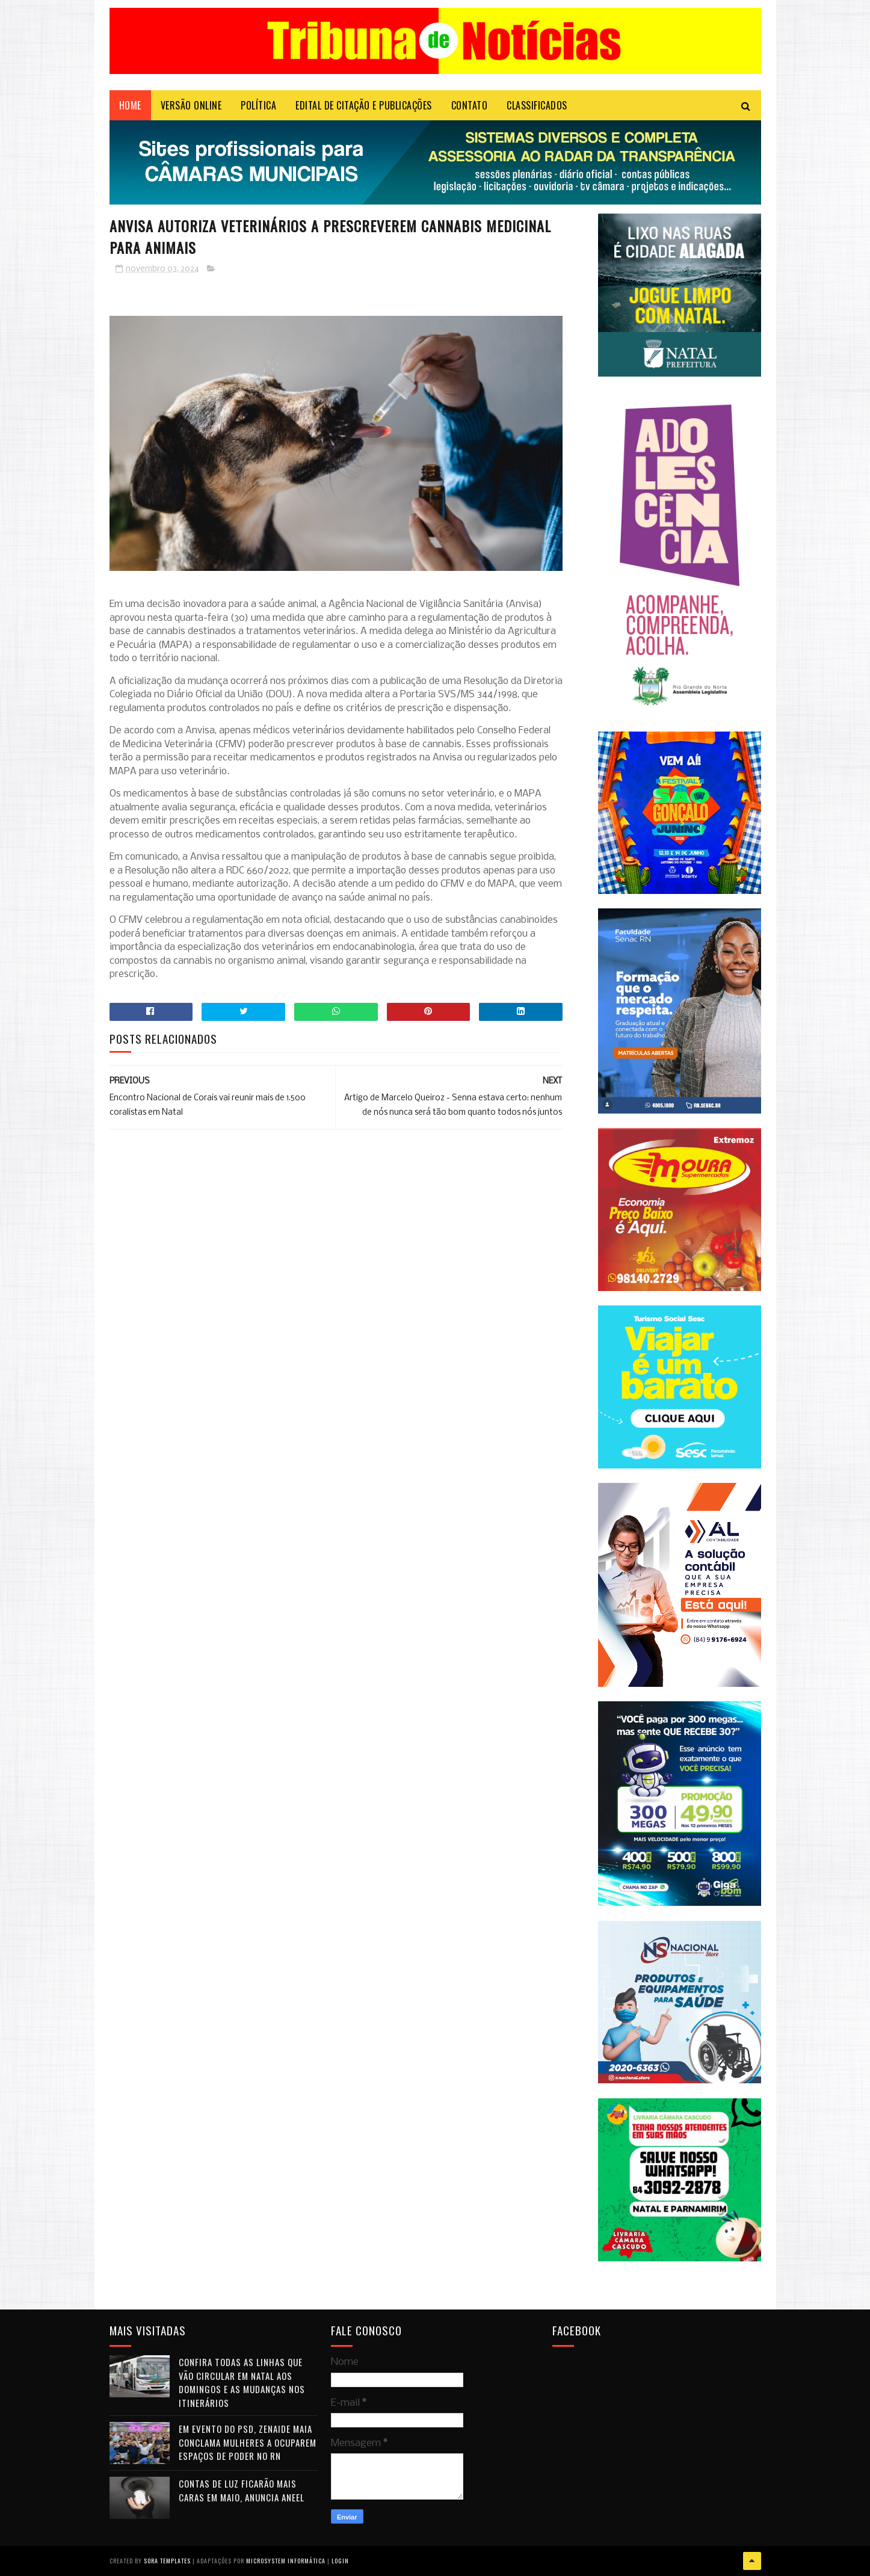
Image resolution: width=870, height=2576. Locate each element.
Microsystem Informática (285, 2560)
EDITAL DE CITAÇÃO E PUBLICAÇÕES (363, 105)
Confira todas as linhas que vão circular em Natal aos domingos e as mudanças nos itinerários (242, 2382)
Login (340, 2560)
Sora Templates (167, 2560)
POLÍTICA (258, 105)
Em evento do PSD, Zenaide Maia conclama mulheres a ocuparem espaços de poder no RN (247, 2442)
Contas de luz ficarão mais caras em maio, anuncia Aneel (241, 2490)
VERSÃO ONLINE (191, 105)
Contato (469, 105)
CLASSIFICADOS (537, 105)
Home (130, 105)
